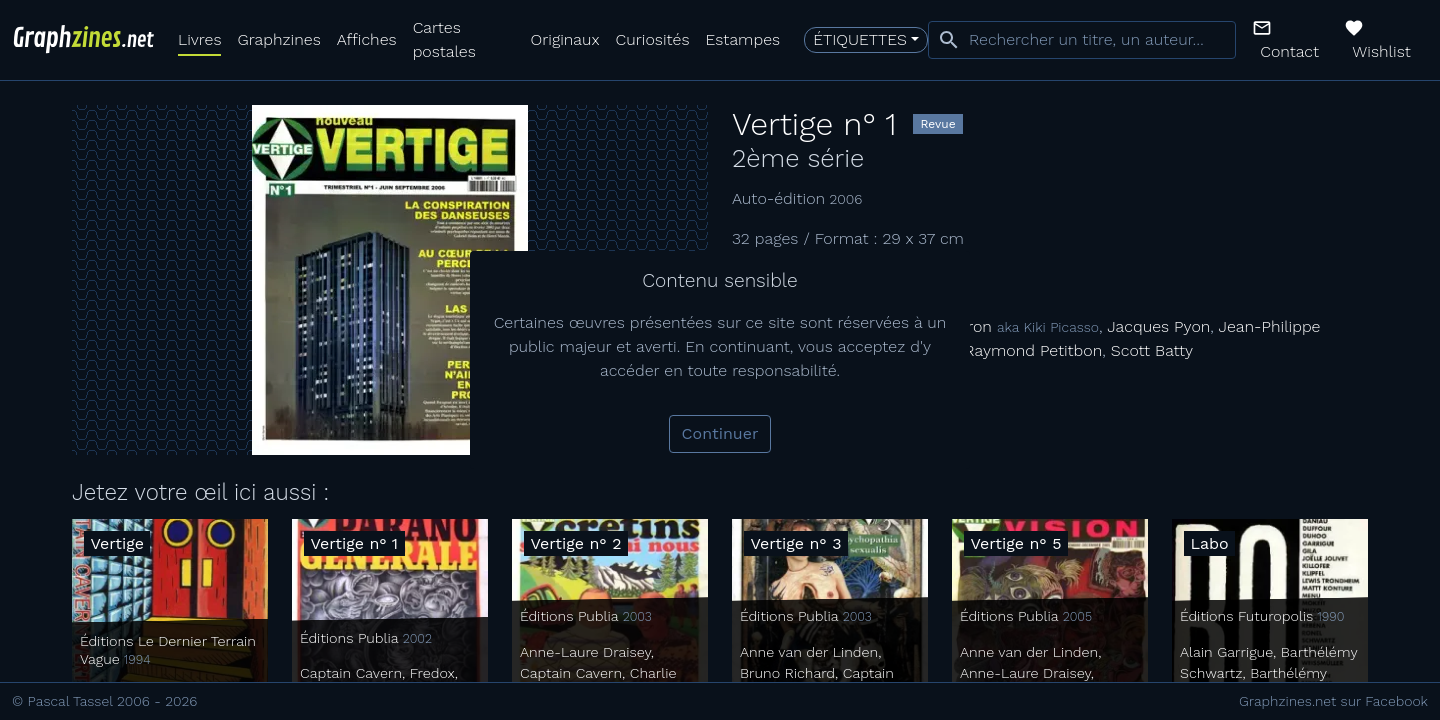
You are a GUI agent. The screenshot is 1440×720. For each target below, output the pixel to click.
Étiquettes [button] (860, 39)
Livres (199, 39)
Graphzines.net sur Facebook (1333, 701)
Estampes (743, 39)
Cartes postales (444, 39)
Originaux (565, 39)
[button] (1290, 40)
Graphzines (278, 39)
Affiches (367, 39)
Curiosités (653, 39)
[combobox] (1082, 40)
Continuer (720, 433)
